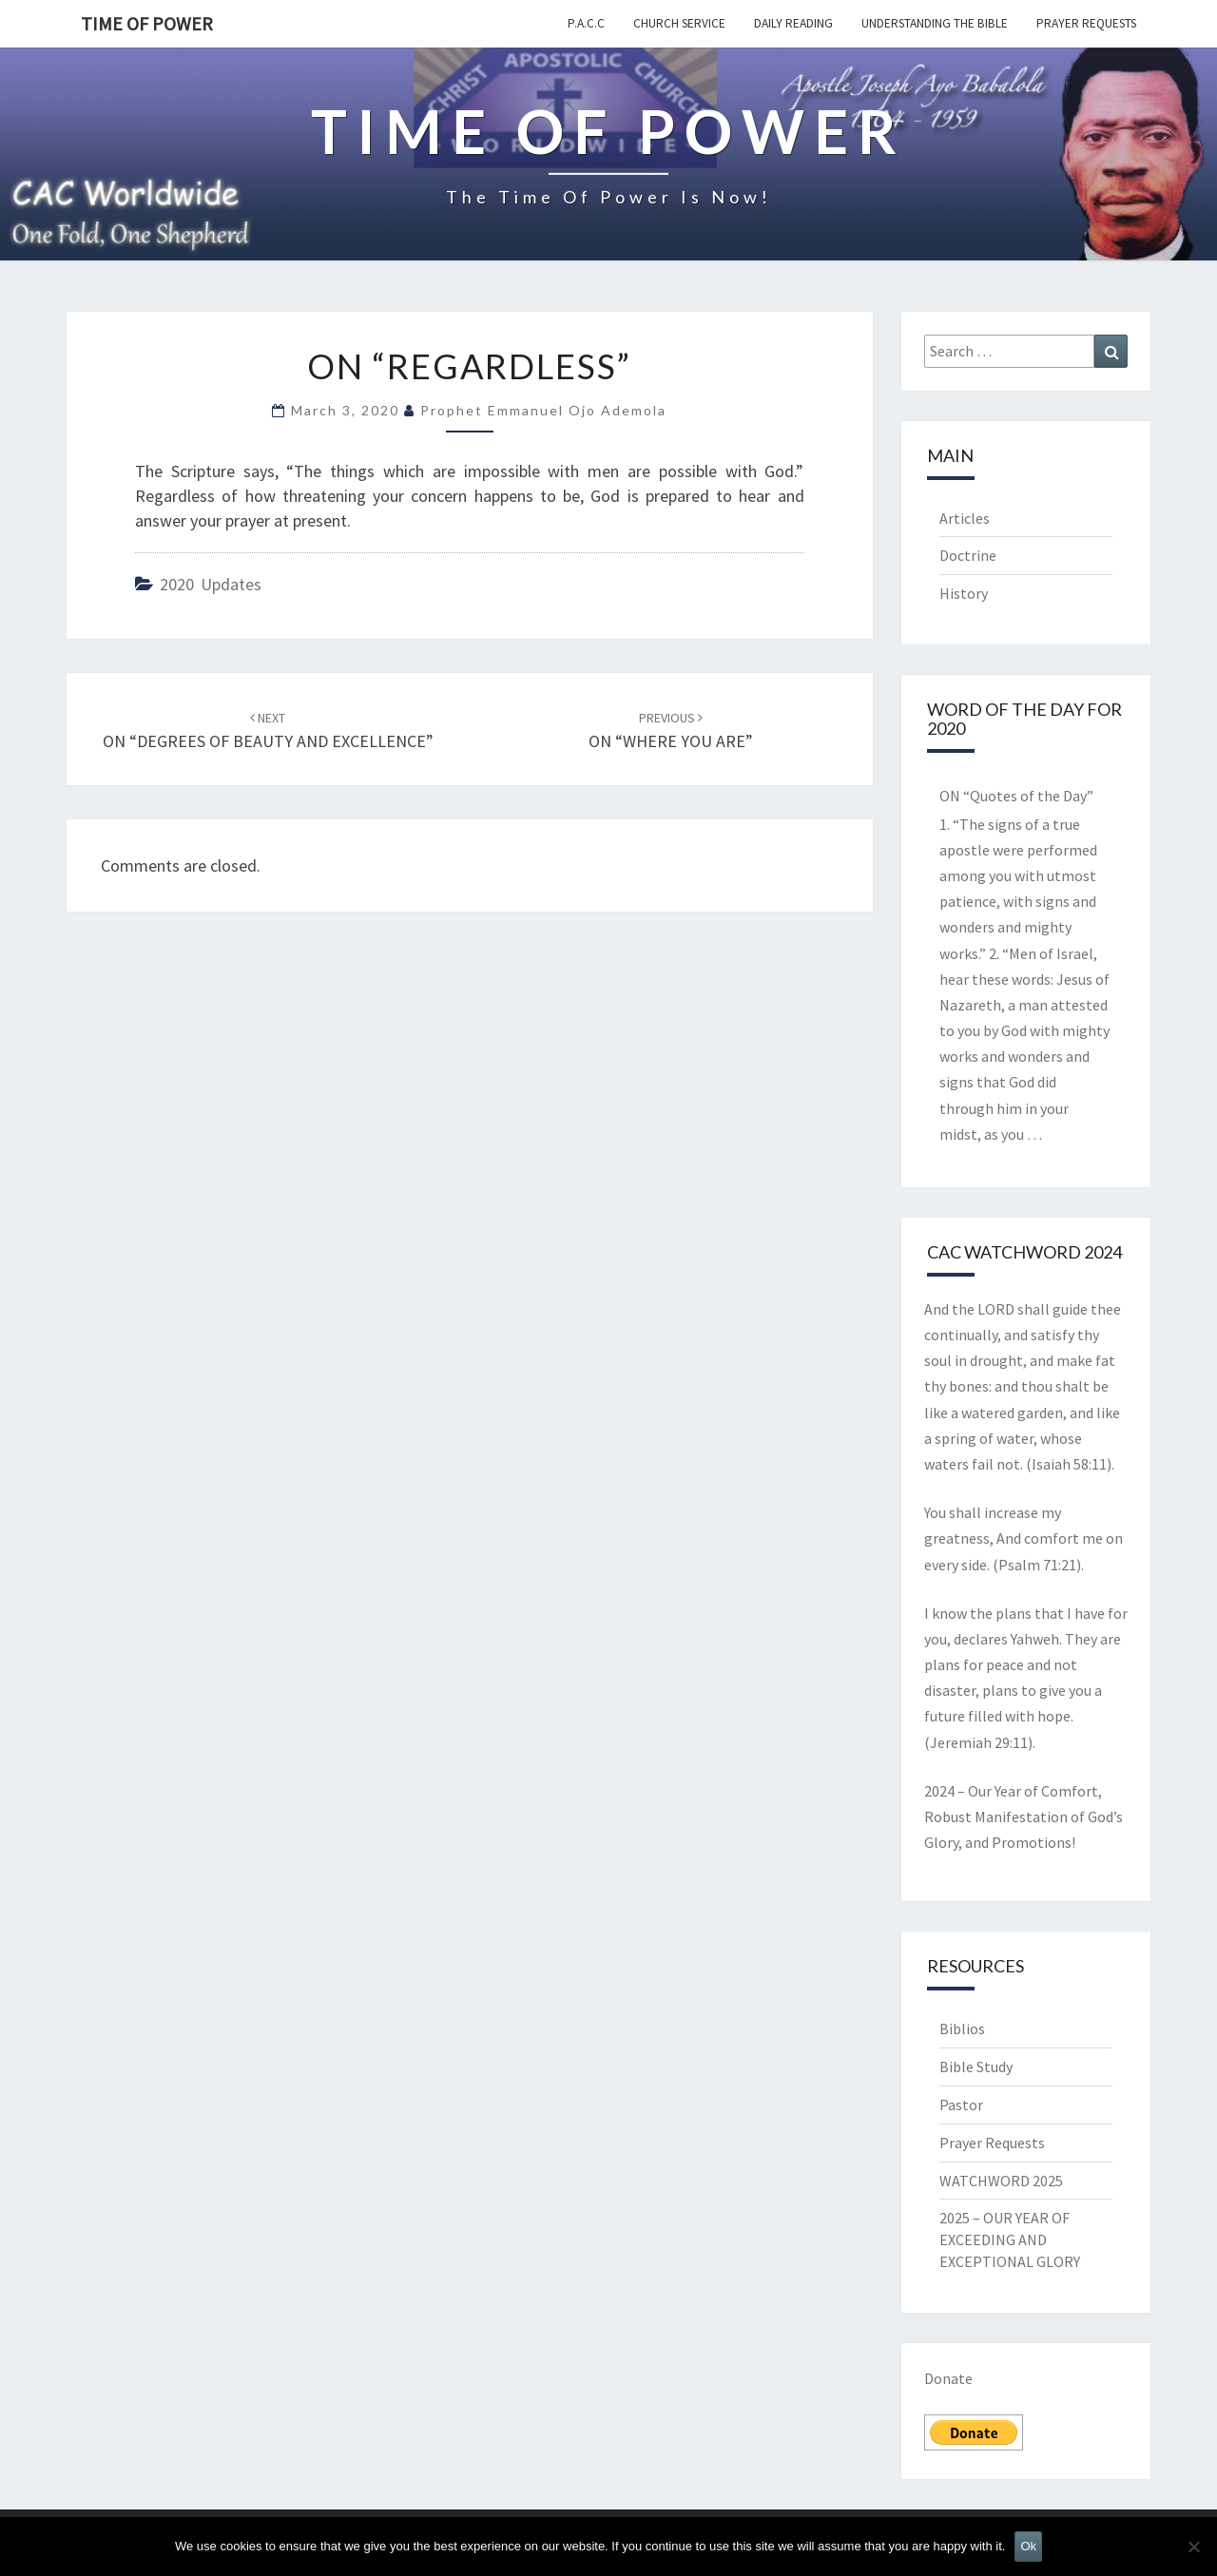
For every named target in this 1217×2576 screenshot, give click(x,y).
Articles (964, 518)
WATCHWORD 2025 (1001, 2180)
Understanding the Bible (934, 23)
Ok (1028, 2546)
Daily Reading (793, 23)
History (963, 593)
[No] (1193, 2546)
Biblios (962, 2028)
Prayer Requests (1086, 23)
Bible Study (976, 2066)
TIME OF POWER (147, 23)
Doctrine (967, 555)
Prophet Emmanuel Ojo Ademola (543, 410)
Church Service (679, 23)
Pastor (961, 2104)
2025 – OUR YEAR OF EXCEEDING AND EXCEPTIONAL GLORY (1009, 2239)
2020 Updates (210, 584)
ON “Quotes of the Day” (1016, 795)
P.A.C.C (586, 23)
